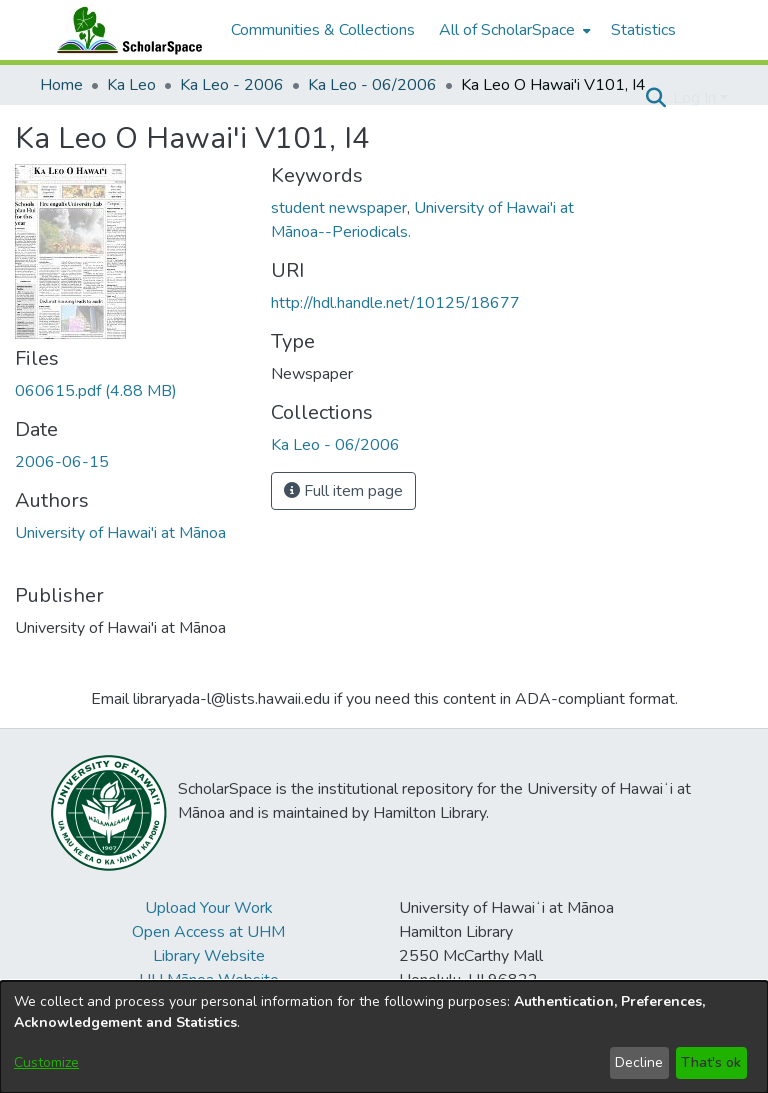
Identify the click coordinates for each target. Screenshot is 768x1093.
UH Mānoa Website (209, 980)
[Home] (125, 30)
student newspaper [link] (339, 208)
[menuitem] (513, 30)
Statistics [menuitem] (643, 30)
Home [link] (61, 85)
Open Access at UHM (208, 932)
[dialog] (384, 1037)
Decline (639, 1062)
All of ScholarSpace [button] (507, 30)
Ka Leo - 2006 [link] (232, 85)
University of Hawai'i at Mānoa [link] (120, 533)
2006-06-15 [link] (62, 462)
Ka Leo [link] (131, 85)
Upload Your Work (209, 908)
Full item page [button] (343, 491)
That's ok (711, 1062)
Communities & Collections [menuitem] (323, 30)
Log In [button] (696, 98)
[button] (655, 98)
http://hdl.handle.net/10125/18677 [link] (395, 303)
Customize (46, 1062)
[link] (96, 391)
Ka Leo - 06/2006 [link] (372, 85)
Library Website (209, 956)
